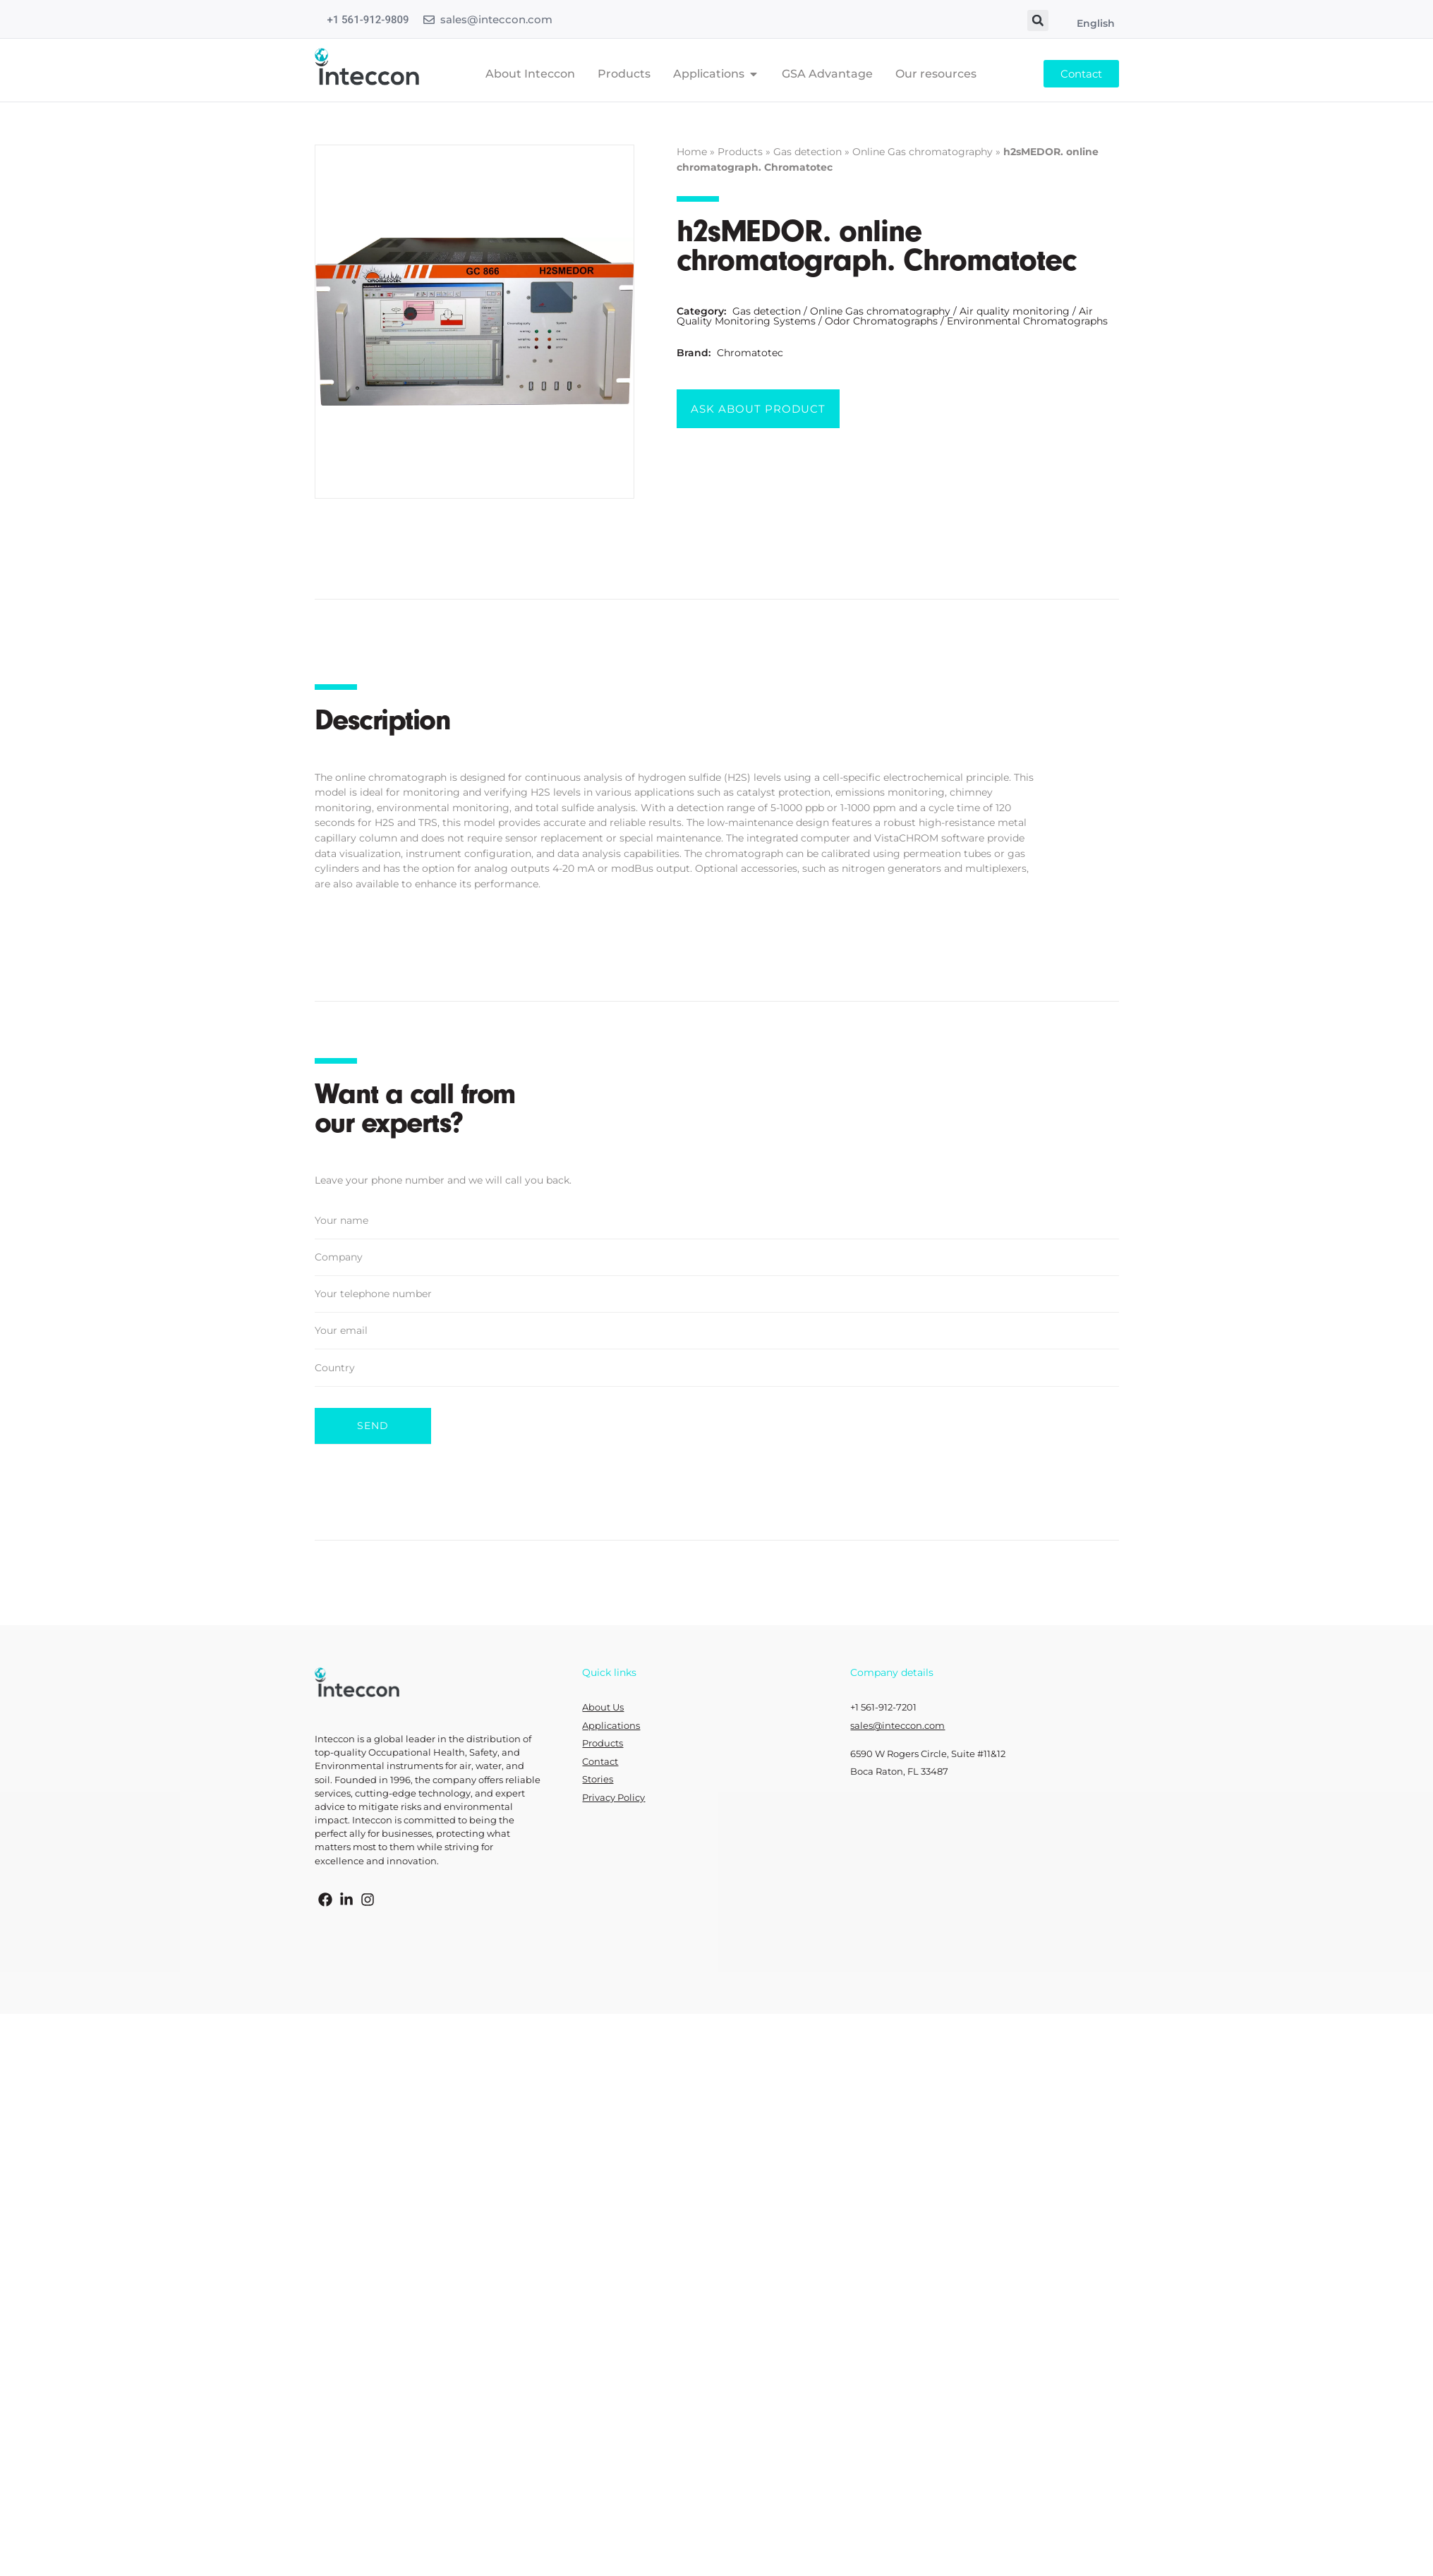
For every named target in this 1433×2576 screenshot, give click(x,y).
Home (692, 151)
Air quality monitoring (1015, 311)
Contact (600, 1760)
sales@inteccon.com (496, 19)
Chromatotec (750, 352)
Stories (597, 1778)
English (1096, 23)
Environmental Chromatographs (1027, 321)
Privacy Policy (613, 1796)
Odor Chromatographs (881, 321)
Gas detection (807, 151)
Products (740, 151)
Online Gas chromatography (922, 151)
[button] (1037, 20)
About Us (603, 1706)
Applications (611, 1724)
